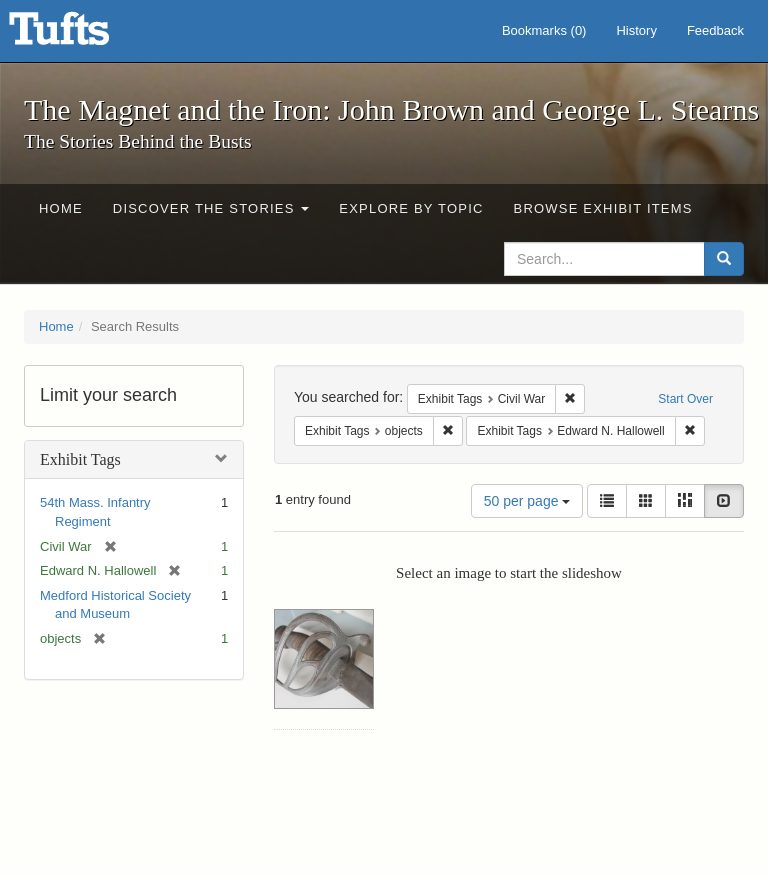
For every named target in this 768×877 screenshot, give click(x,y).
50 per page (527, 501)
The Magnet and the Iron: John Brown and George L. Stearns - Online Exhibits (84, 35)
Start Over (685, 399)
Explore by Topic (411, 208)
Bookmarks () (544, 30)
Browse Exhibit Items (603, 208)
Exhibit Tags (80, 459)
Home (61, 208)
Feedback (715, 30)
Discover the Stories (211, 208)
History (636, 30)
